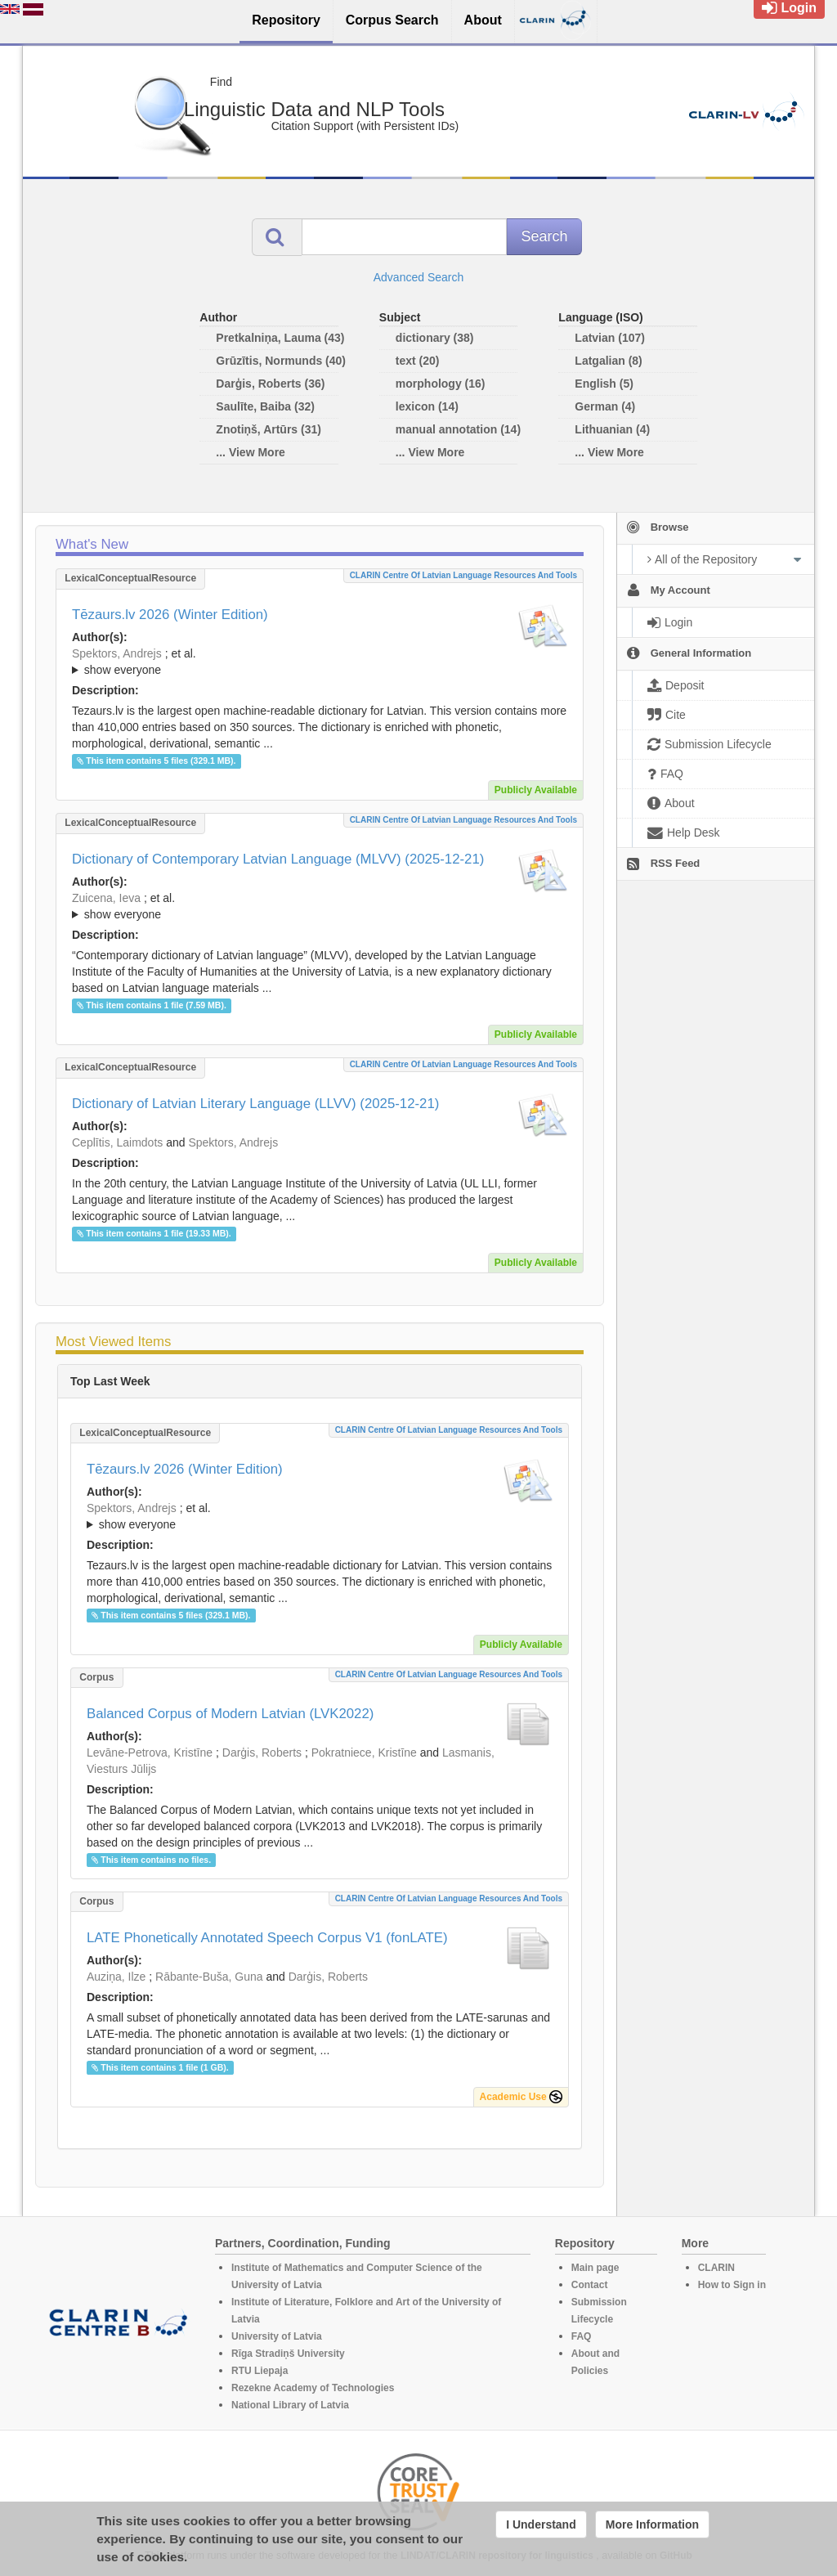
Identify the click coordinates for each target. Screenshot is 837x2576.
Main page (595, 2267)
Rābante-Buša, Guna (209, 1976)
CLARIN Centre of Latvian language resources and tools (463, 575)
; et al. (319, 662)
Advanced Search (419, 277)
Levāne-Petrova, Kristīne (150, 1752)
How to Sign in (732, 2285)
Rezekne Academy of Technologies (312, 2388)
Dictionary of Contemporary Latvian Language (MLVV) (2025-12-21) (278, 859)
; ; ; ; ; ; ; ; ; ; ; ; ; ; (319, 661)
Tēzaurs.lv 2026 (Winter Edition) (170, 614)
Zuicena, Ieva (106, 897)
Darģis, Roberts (262, 1752)
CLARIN (716, 2267)
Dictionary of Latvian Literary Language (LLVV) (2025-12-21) (255, 1103)
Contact (589, 2285)
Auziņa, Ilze (116, 1976)
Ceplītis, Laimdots (117, 1142)
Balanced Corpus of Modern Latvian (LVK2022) (230, 1713)
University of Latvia (276, 2336)
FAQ (581, 2336)
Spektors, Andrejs (117, 653)
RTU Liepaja (259, 2370)
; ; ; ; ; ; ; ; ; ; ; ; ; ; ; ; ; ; (319, 906)
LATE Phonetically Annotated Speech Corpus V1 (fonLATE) (267, 1937)
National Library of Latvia (290, 2405)
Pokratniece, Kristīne (364, 1752)
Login (789, 8)
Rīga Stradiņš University (288, 2353)
